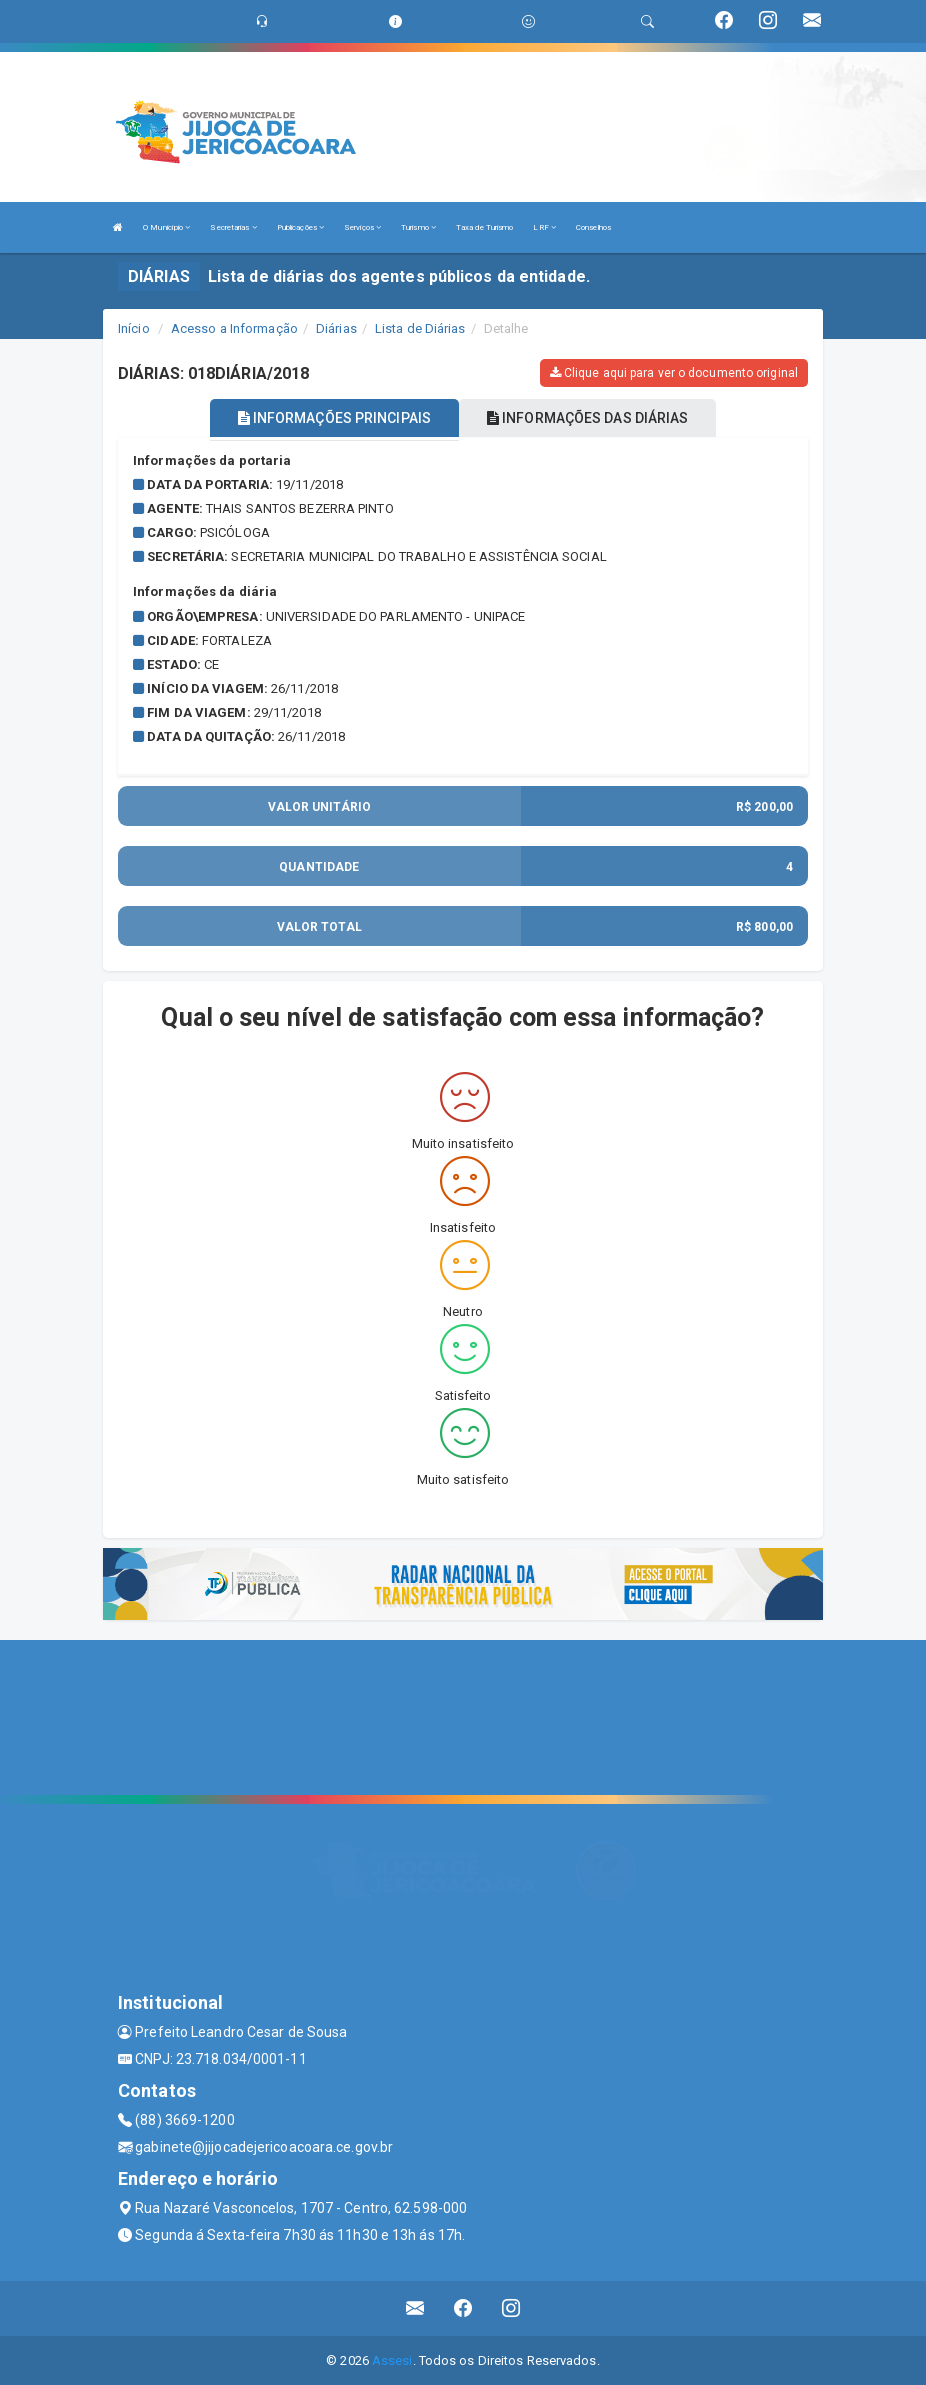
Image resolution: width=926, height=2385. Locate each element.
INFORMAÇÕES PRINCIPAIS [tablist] (334, 418)
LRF (544, 227)
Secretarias (233, 227)
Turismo (418, 227)
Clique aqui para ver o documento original (674, 373)
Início (134, 328)
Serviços (362, 227)
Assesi (392, 2359)
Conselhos (593, 227)
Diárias (336, 328)
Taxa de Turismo (485, 227)
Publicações (300, 227)
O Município (166, 227)
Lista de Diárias (420, 328)
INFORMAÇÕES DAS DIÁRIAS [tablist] (588, 418)
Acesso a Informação (234, 328)
